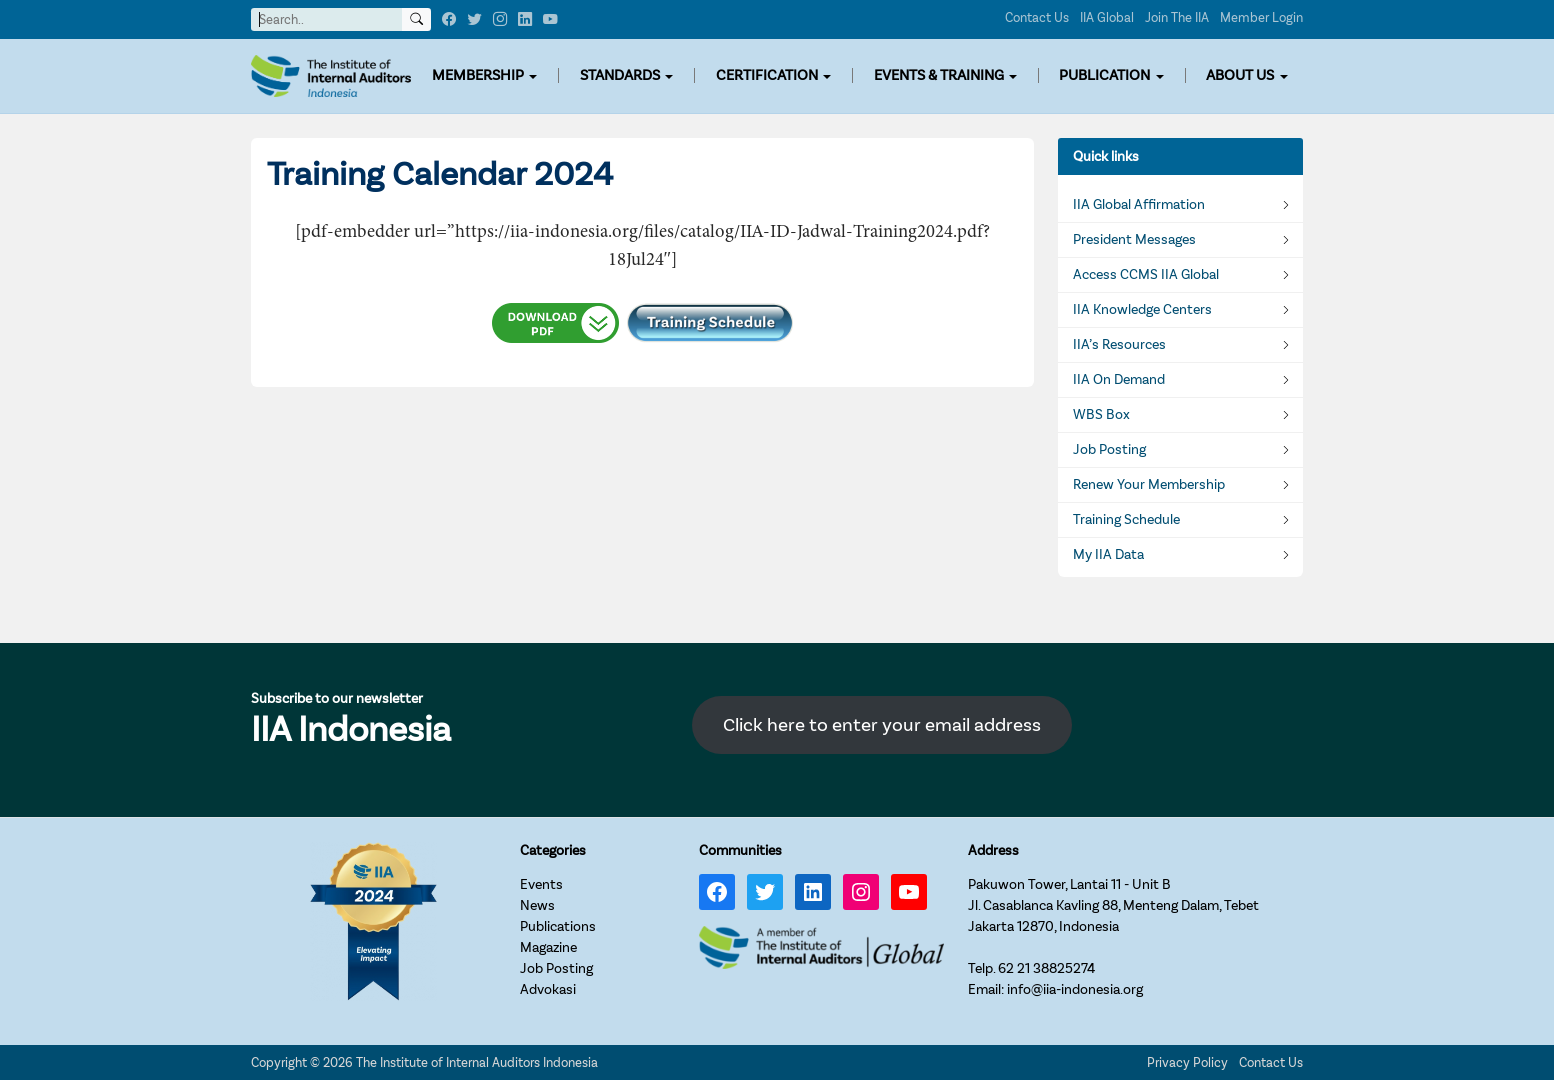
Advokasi (548, 989)
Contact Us (1037, 17)
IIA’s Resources (1119, 345)
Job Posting (1109, 450)
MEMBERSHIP (478, 75)
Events (541, 884)
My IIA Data (1108, 555)
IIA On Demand (1119, 380)
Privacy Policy (1187, 1062)
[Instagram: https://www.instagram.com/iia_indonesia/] (861, 892)
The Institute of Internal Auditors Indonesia (477, 1062)
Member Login (1261, 17)
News (537, 905)
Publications (558, 926)
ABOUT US (1240, 75)
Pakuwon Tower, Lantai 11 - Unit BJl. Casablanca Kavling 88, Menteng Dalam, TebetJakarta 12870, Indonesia (1113, 905)
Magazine (548, 947)
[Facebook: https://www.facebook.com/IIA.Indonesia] (717, 892)
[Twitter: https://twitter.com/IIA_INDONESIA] (765, 892)
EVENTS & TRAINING (939, 75)
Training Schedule (1126, 520)
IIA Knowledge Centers (1142, 310)
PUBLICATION (1104, 75)
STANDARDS (620, 75)
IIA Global (1107, 17)
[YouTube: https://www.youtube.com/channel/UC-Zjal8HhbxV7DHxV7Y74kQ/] (909, 892)
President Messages (1134, 240)
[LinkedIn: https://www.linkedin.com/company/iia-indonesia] (813, 892)
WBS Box (1101, 415)
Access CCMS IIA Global (1146, 275)
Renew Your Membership (1149, 485)
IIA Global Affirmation (1139, 205)
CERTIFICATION (767, 75)
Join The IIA (1177, 17)
